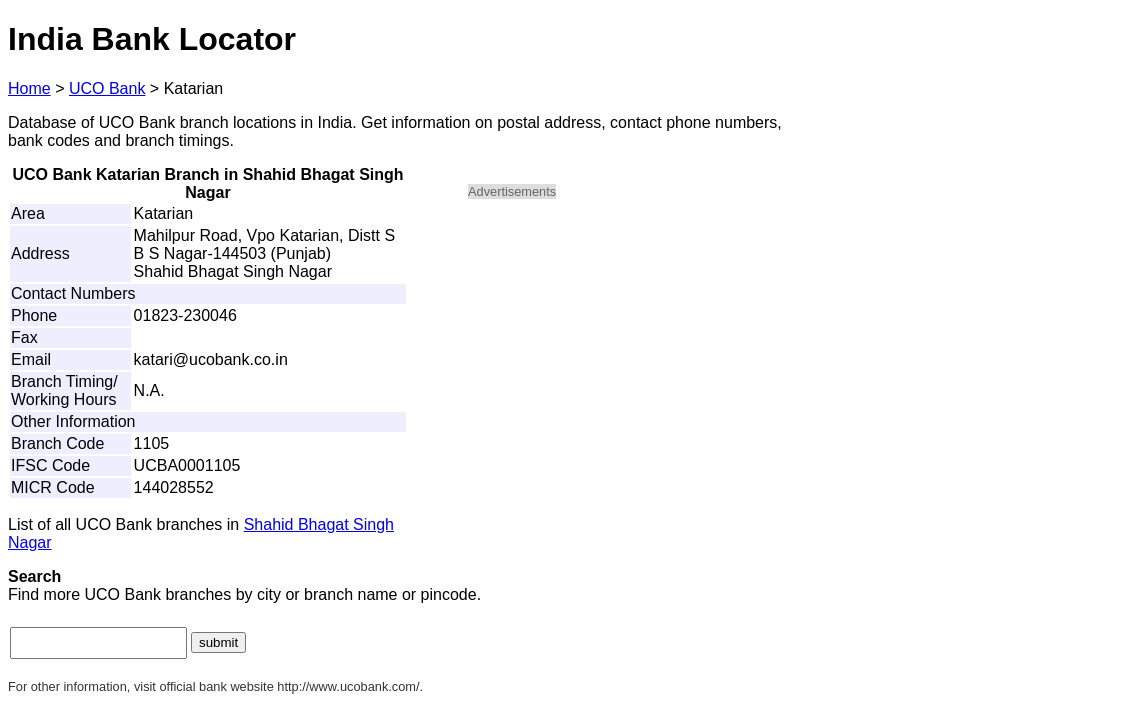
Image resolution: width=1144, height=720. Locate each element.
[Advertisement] (638, 356)
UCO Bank (107, 88)
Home (29, 88)
